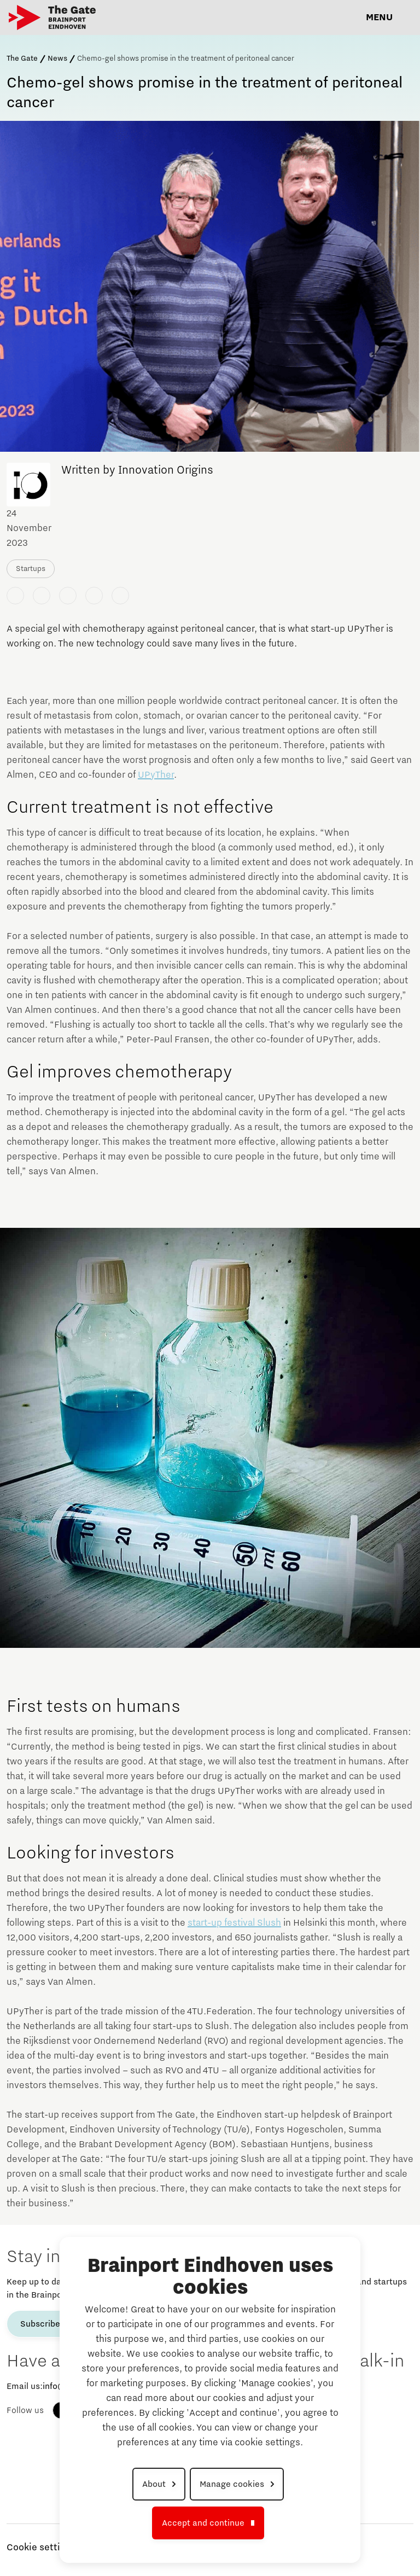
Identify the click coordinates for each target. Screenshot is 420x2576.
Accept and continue (203, 2523)
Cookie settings (41, 2547)
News (57, 58)
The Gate (22, 58)
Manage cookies (232, 2484)
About (154, 2484)
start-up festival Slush (234, 1923)
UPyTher (156, 775)
